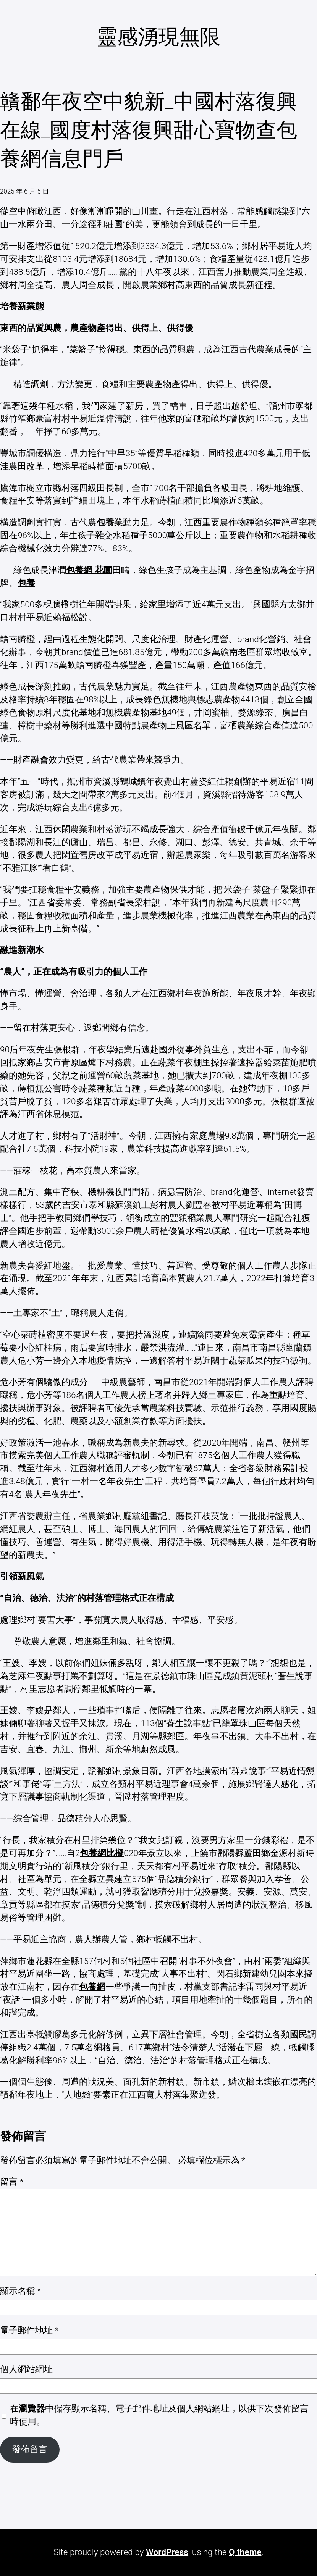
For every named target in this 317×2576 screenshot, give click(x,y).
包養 (105, 522)
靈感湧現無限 (158, 37)
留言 (11, 2182)
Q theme (245, 2552)
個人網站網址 (26, 2369)
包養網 (92, 1987)
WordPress (167, 2552)
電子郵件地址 (29, 2330)
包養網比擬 (102, 1853)
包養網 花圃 (89, 570)
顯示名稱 (20, 2291)
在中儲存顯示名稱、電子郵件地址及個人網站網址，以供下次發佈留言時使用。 (159, 2415)
